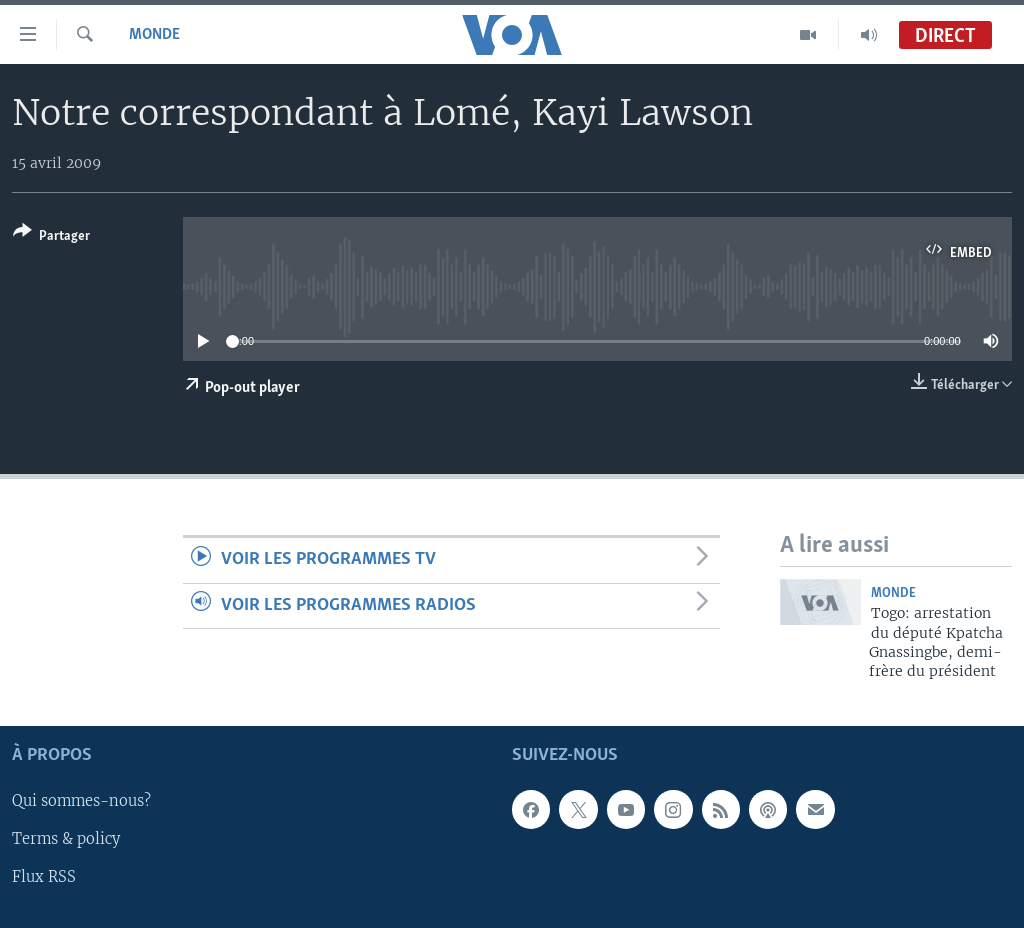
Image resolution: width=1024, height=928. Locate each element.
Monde (154, 35)
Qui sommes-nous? (81, 801)
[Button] (51, 237)
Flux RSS (44, 877)
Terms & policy (66, 839)
